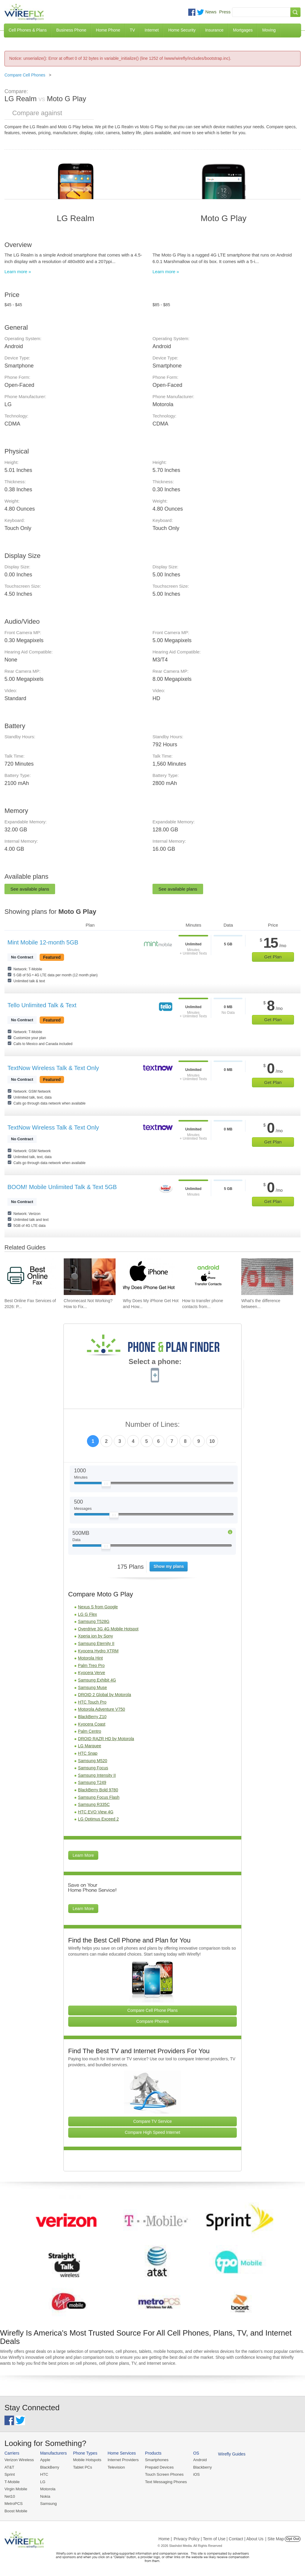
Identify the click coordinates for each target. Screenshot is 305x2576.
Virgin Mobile (15, 2488)
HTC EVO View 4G (95, 1811)
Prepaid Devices (157, 2467)
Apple (44, 2460)
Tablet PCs (81, 2467)
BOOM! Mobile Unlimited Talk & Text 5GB (62, 1187)
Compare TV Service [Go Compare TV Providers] (152, 2121)
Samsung (48, 2503)
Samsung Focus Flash (98, 1797)
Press (225, 11)
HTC (44, 2474)
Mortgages (243, 30)
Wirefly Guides (228, 2454)
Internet (151, 30)
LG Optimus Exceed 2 (98, 1819)
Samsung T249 (92, 1782)
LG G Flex (87, 1614)
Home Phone (108, 30)
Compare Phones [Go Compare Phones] (152, 2021)
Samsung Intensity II (97, 1775)
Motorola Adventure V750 (101, 1709)
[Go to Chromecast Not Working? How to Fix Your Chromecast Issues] (90, 1276)
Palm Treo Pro (91, 1665)
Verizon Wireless (18, 2460)
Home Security (182, 30)
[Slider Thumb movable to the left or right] (106, 1485)
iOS (194, 2474)
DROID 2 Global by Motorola (104, 1694)
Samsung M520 (92, 1760)
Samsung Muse (92, 1687)
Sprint (9, 2474)
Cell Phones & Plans (28, 30)
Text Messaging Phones (163, 2481)
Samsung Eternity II (96, 1643)
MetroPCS (13, 2503)
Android (197, 2460)
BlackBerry (49, 2467)
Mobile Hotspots (86, 2460)
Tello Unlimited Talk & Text (42, 1005)
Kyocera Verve (91, 1672)
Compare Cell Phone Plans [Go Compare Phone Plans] (152, 2010)
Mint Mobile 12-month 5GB (42, 942)
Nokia (44, 2496)
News (211, 11)
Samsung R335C (94, 1804)
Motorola (47, 2488)
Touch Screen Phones (162, 2474)
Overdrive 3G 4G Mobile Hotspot (108, 1628)
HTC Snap (87, 1753)
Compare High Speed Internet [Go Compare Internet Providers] (152, 2132)
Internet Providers (122, 2460)
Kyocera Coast (91, 1724)
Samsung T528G (94, 1621)
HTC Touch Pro (92, 1702)
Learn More (83, 1855)
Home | (165, 2538)
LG (42, 2481)
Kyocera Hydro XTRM (98, 1650)
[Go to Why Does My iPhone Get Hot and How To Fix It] (149, 1276)
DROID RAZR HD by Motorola (106, 1738)
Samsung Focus (93, 1767)
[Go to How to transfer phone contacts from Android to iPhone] (208, 1276)
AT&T (9, 2467)
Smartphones (154, 2460)
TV (132, 30)
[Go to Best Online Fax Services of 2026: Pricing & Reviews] (30, 1276)
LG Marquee (89, 1745)
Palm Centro (89, 1731)
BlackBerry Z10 (92, 1716)
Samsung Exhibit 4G (97, 1680)
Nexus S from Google (98, 1606)
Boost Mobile (15, 2510)
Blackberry (200, 2467)
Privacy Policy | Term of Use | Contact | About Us (219, 2538)
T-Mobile (11, 2481)
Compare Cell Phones (24, 75)
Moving (269, 30)
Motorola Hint (90, 1658)
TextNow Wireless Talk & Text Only (53, 1068)
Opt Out (292, 2538)
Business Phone (71, 30)
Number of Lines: (152, 1424)
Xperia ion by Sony (95, 1636)
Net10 (9, 2496)
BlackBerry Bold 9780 (98, 1789)
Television (115, 2467)
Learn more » (17, 271)
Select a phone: (155, 1362)
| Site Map (274, 2538)
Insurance (214, 30)
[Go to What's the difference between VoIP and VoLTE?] (267, 1276)
